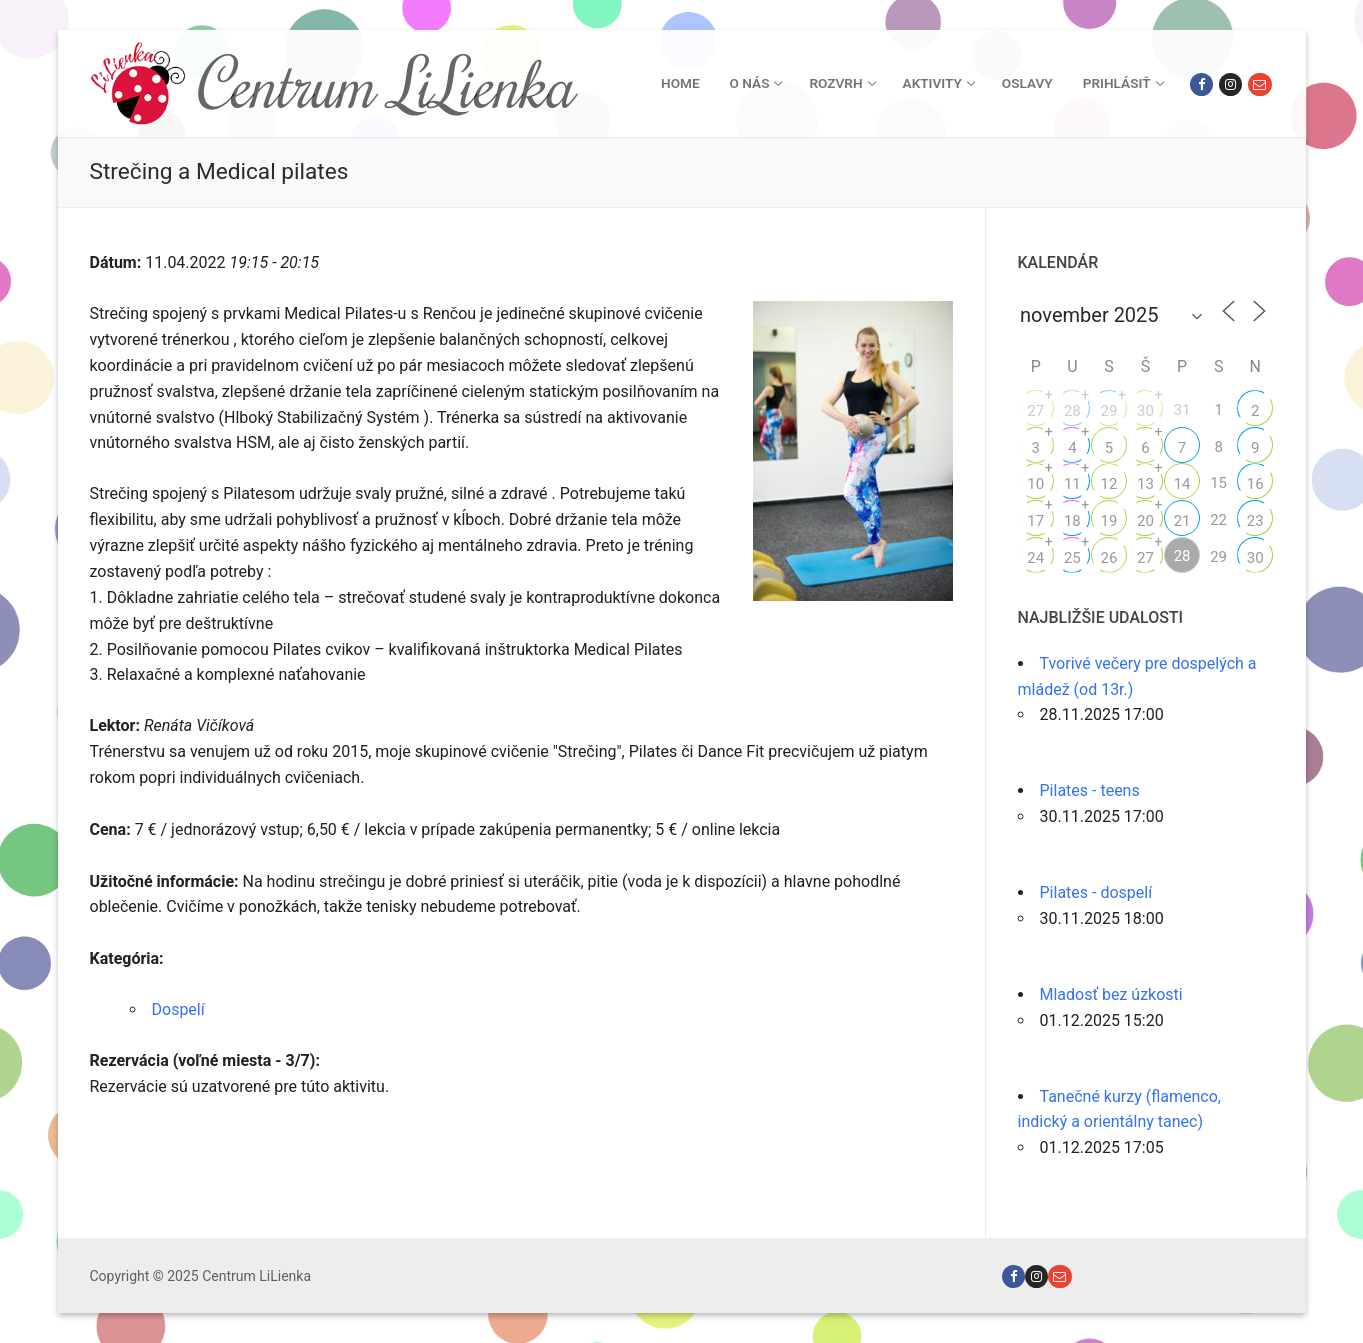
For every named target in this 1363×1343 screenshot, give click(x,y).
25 (1072, 558)
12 (1108, 484)
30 (1145, 411)
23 (1255, 521)
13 (1145, 484)
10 (1035, 484)
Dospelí (178, 1009)
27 (1035, 411)
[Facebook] (1201, 84)
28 (1072, 411)
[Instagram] (1230, 84)
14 (1182, 484)
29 (1108, 411)
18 (1072, 521)
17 (1035, 521)
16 (1255, 484)
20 (1145, 521)
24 (1035, 558)
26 (1108, 558)
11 (1072, 484)
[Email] (1259, 84)
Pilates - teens (1090, 790)
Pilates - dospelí (1096, 892)
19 (1108, 521)
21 (1182, 521)
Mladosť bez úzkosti (1111, 994)
